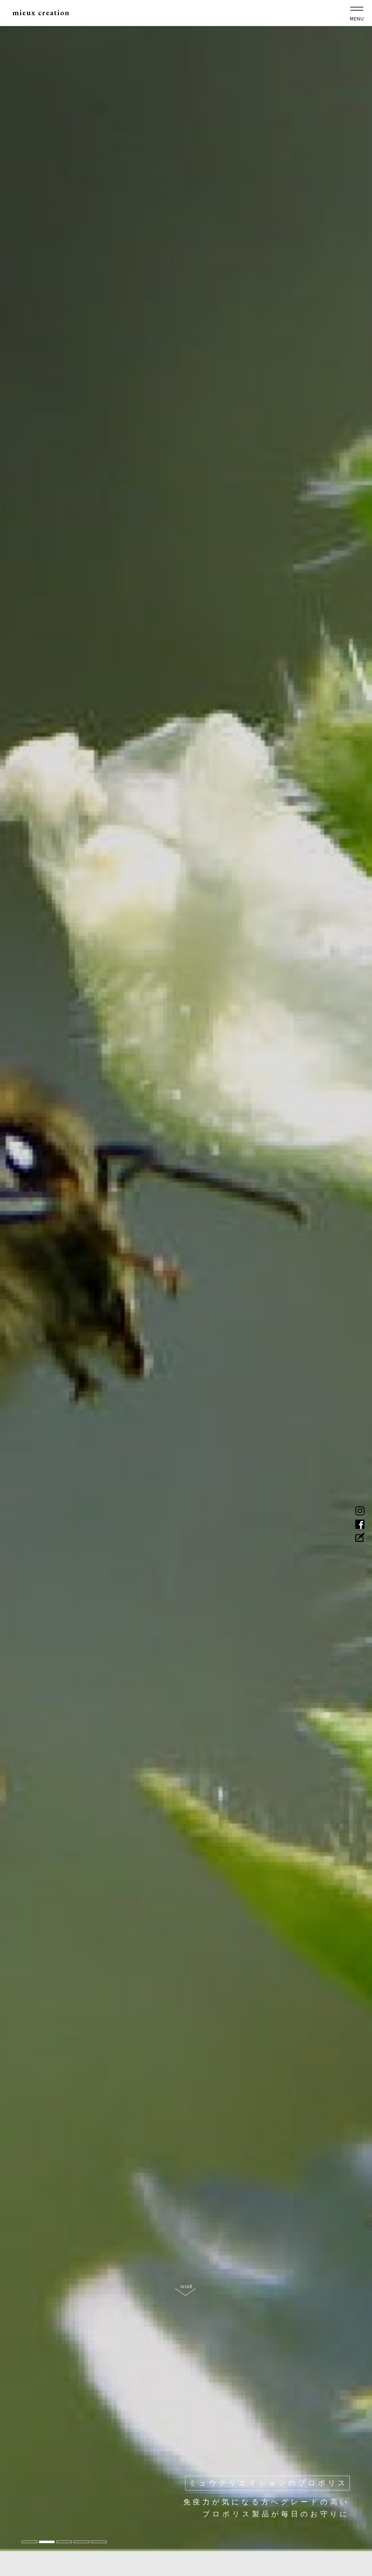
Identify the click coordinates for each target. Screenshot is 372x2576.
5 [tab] (99, 2542)
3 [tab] (64, 2542)
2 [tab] (47, 2542)
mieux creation (46, 15)
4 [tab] (81, 2542)
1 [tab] (29, 2542)
